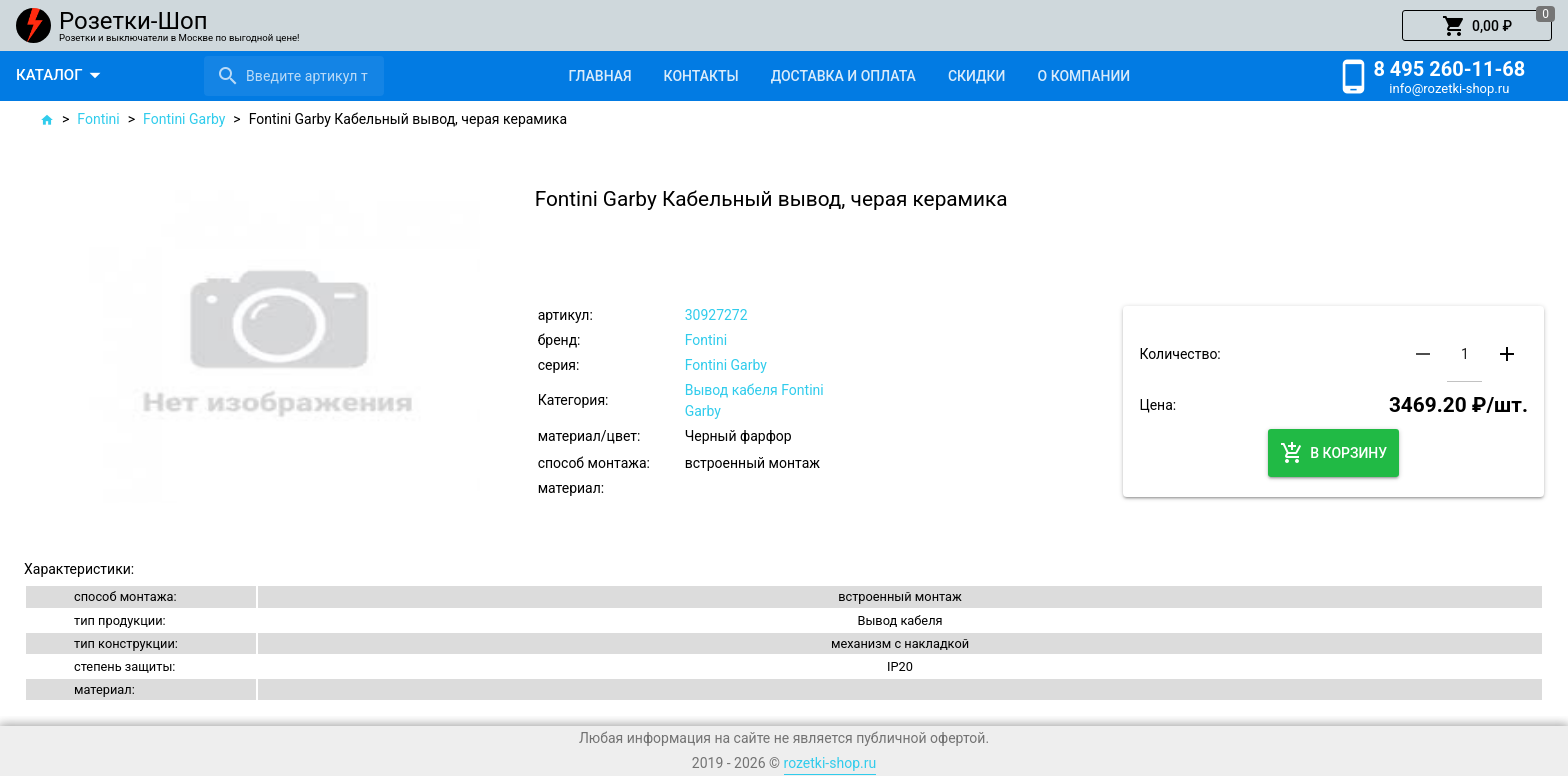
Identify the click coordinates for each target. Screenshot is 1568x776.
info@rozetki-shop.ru (1449, 88)
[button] (1477, 26)
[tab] (599, 76)
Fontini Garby (184, 119)
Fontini (98, 119)
